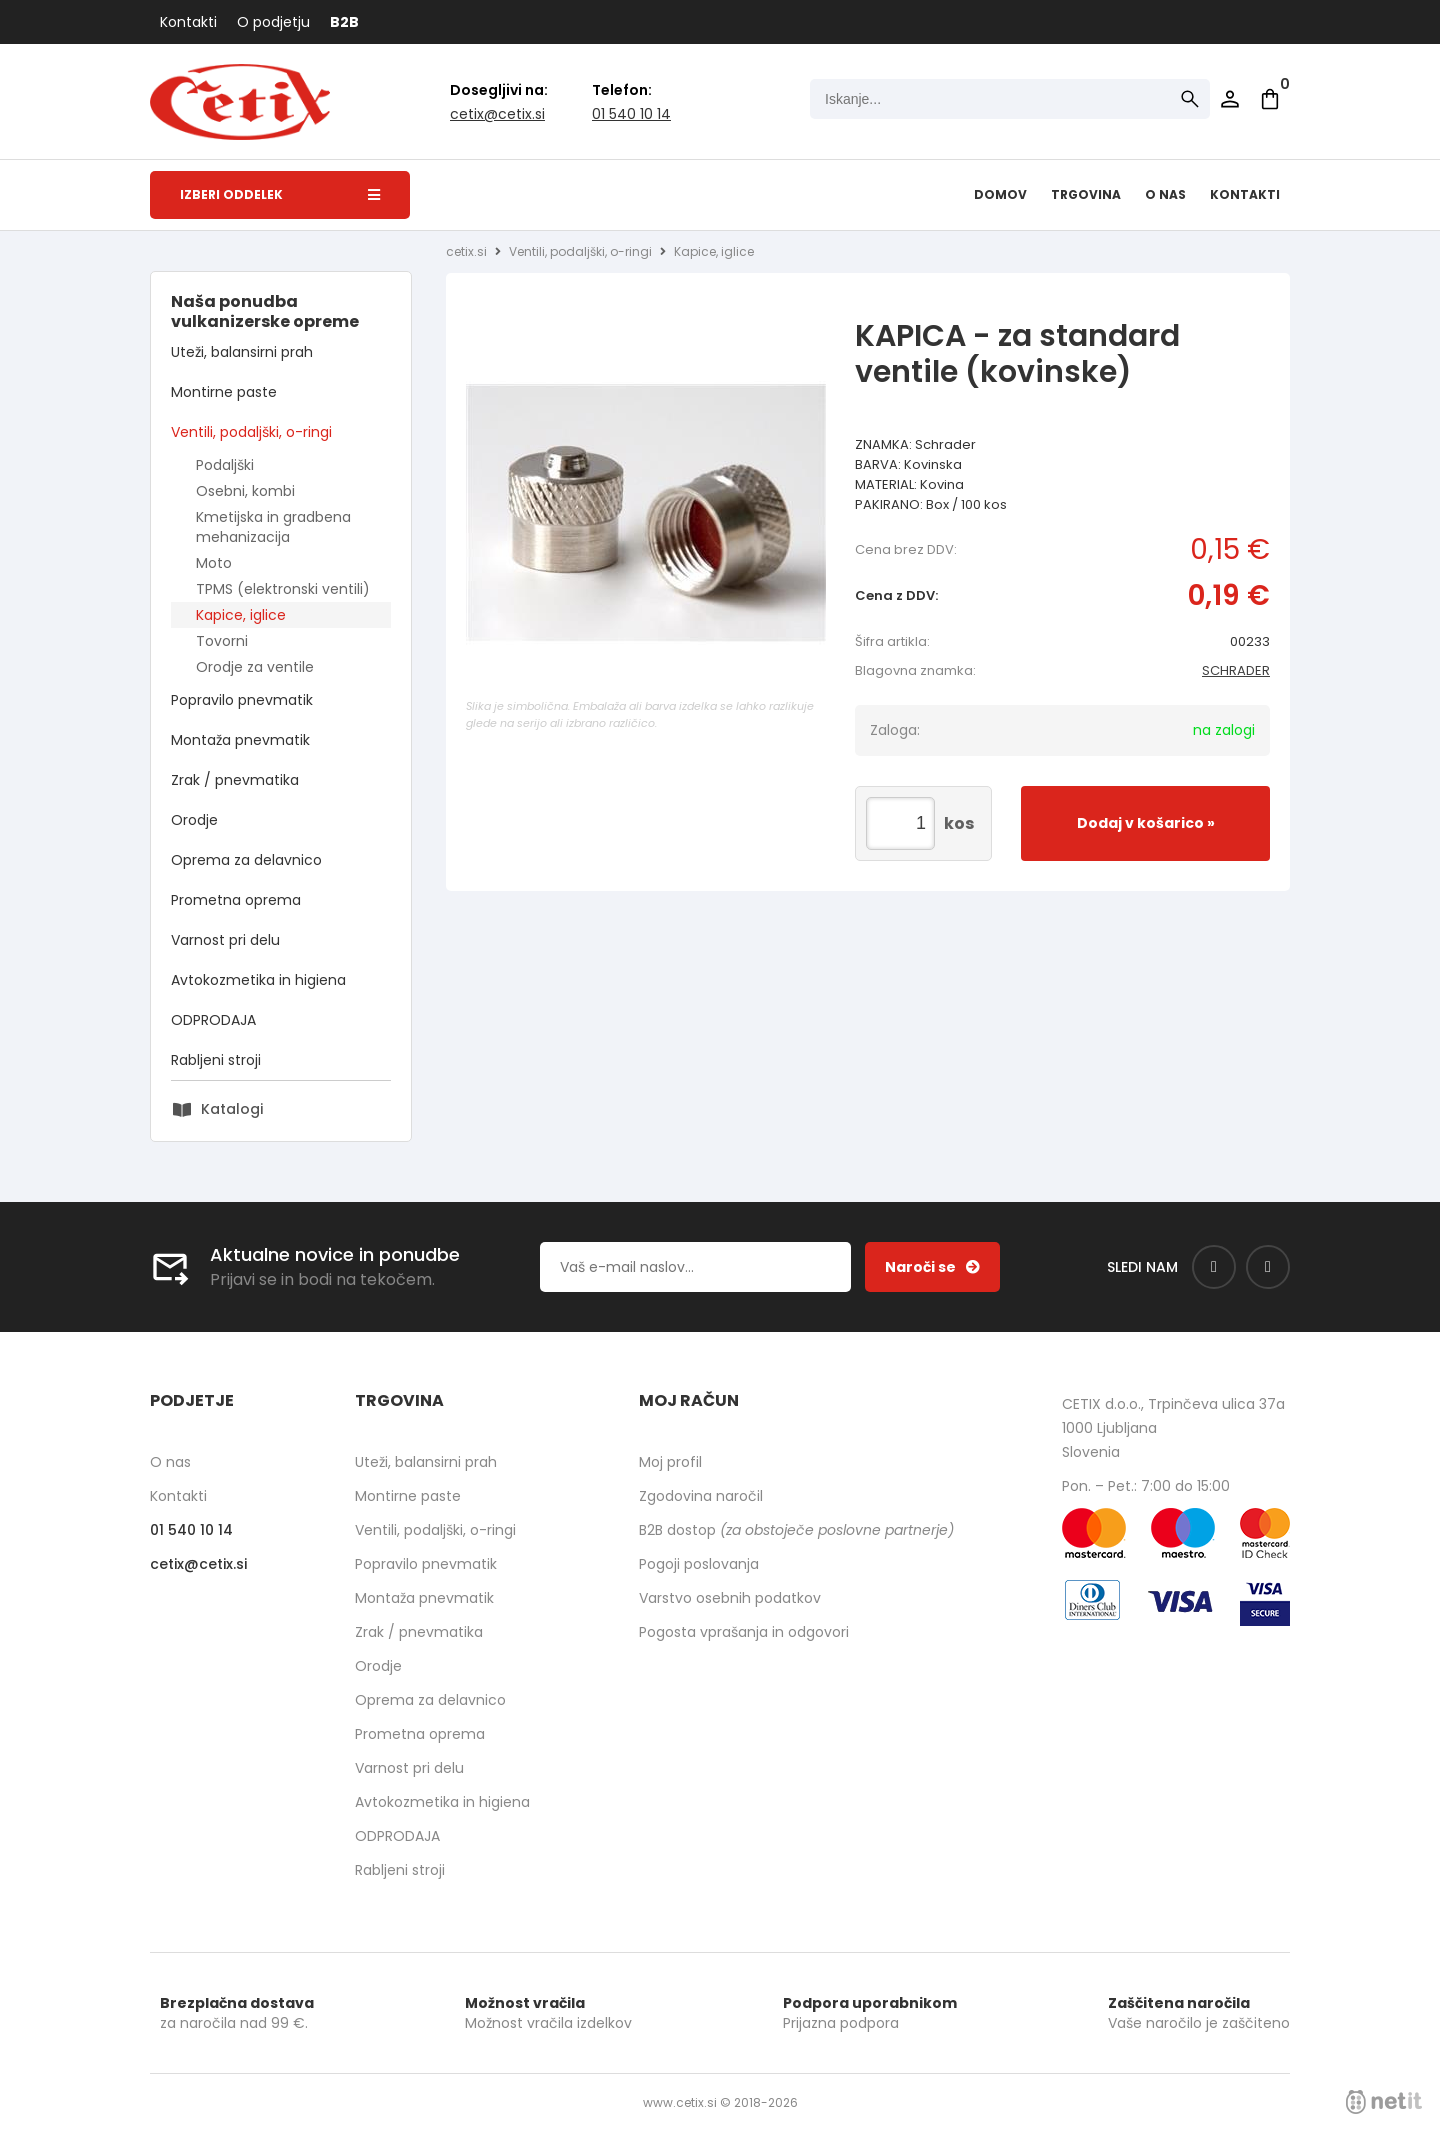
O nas (1165, 194)
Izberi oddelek (280, 194)
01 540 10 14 (631, 114)
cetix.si (466, 251)
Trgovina (1086, 194)
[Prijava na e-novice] (932, 1267)
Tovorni (222, 641)
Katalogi (232, 1109)
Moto (214, 563)
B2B (344, 22)
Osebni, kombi (245, 491)
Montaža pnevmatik (240, 740)
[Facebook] (1214, 1267)
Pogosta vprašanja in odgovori (744, 1632)
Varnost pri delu (225, 940)
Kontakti (188, 22)
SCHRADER (1236, 670)
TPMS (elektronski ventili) (283, 589)
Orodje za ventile (255, 667)
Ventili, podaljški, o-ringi (251, 432)
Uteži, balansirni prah (242, 352)
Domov (1000, 194)
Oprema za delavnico (246, 860)
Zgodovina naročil (701, 1496)
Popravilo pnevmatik (242, 700)
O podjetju (273, 22)
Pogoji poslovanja (699, 1564)
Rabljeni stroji (216, 1060)
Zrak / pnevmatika (235, 780)
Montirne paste (224, 392)
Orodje (194, 820)
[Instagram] (1268, 1267)
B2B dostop (796, 1530)
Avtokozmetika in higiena (258, 980)
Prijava (1230, 99)
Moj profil (670, 1462)
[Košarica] (1270, 99)
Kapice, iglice (241, 615)
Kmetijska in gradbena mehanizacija (273, 527)
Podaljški (225, 465)
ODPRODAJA (213, 1020)
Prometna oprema (236, 900)
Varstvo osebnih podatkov (730, 1598)
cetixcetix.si (497, 114)
